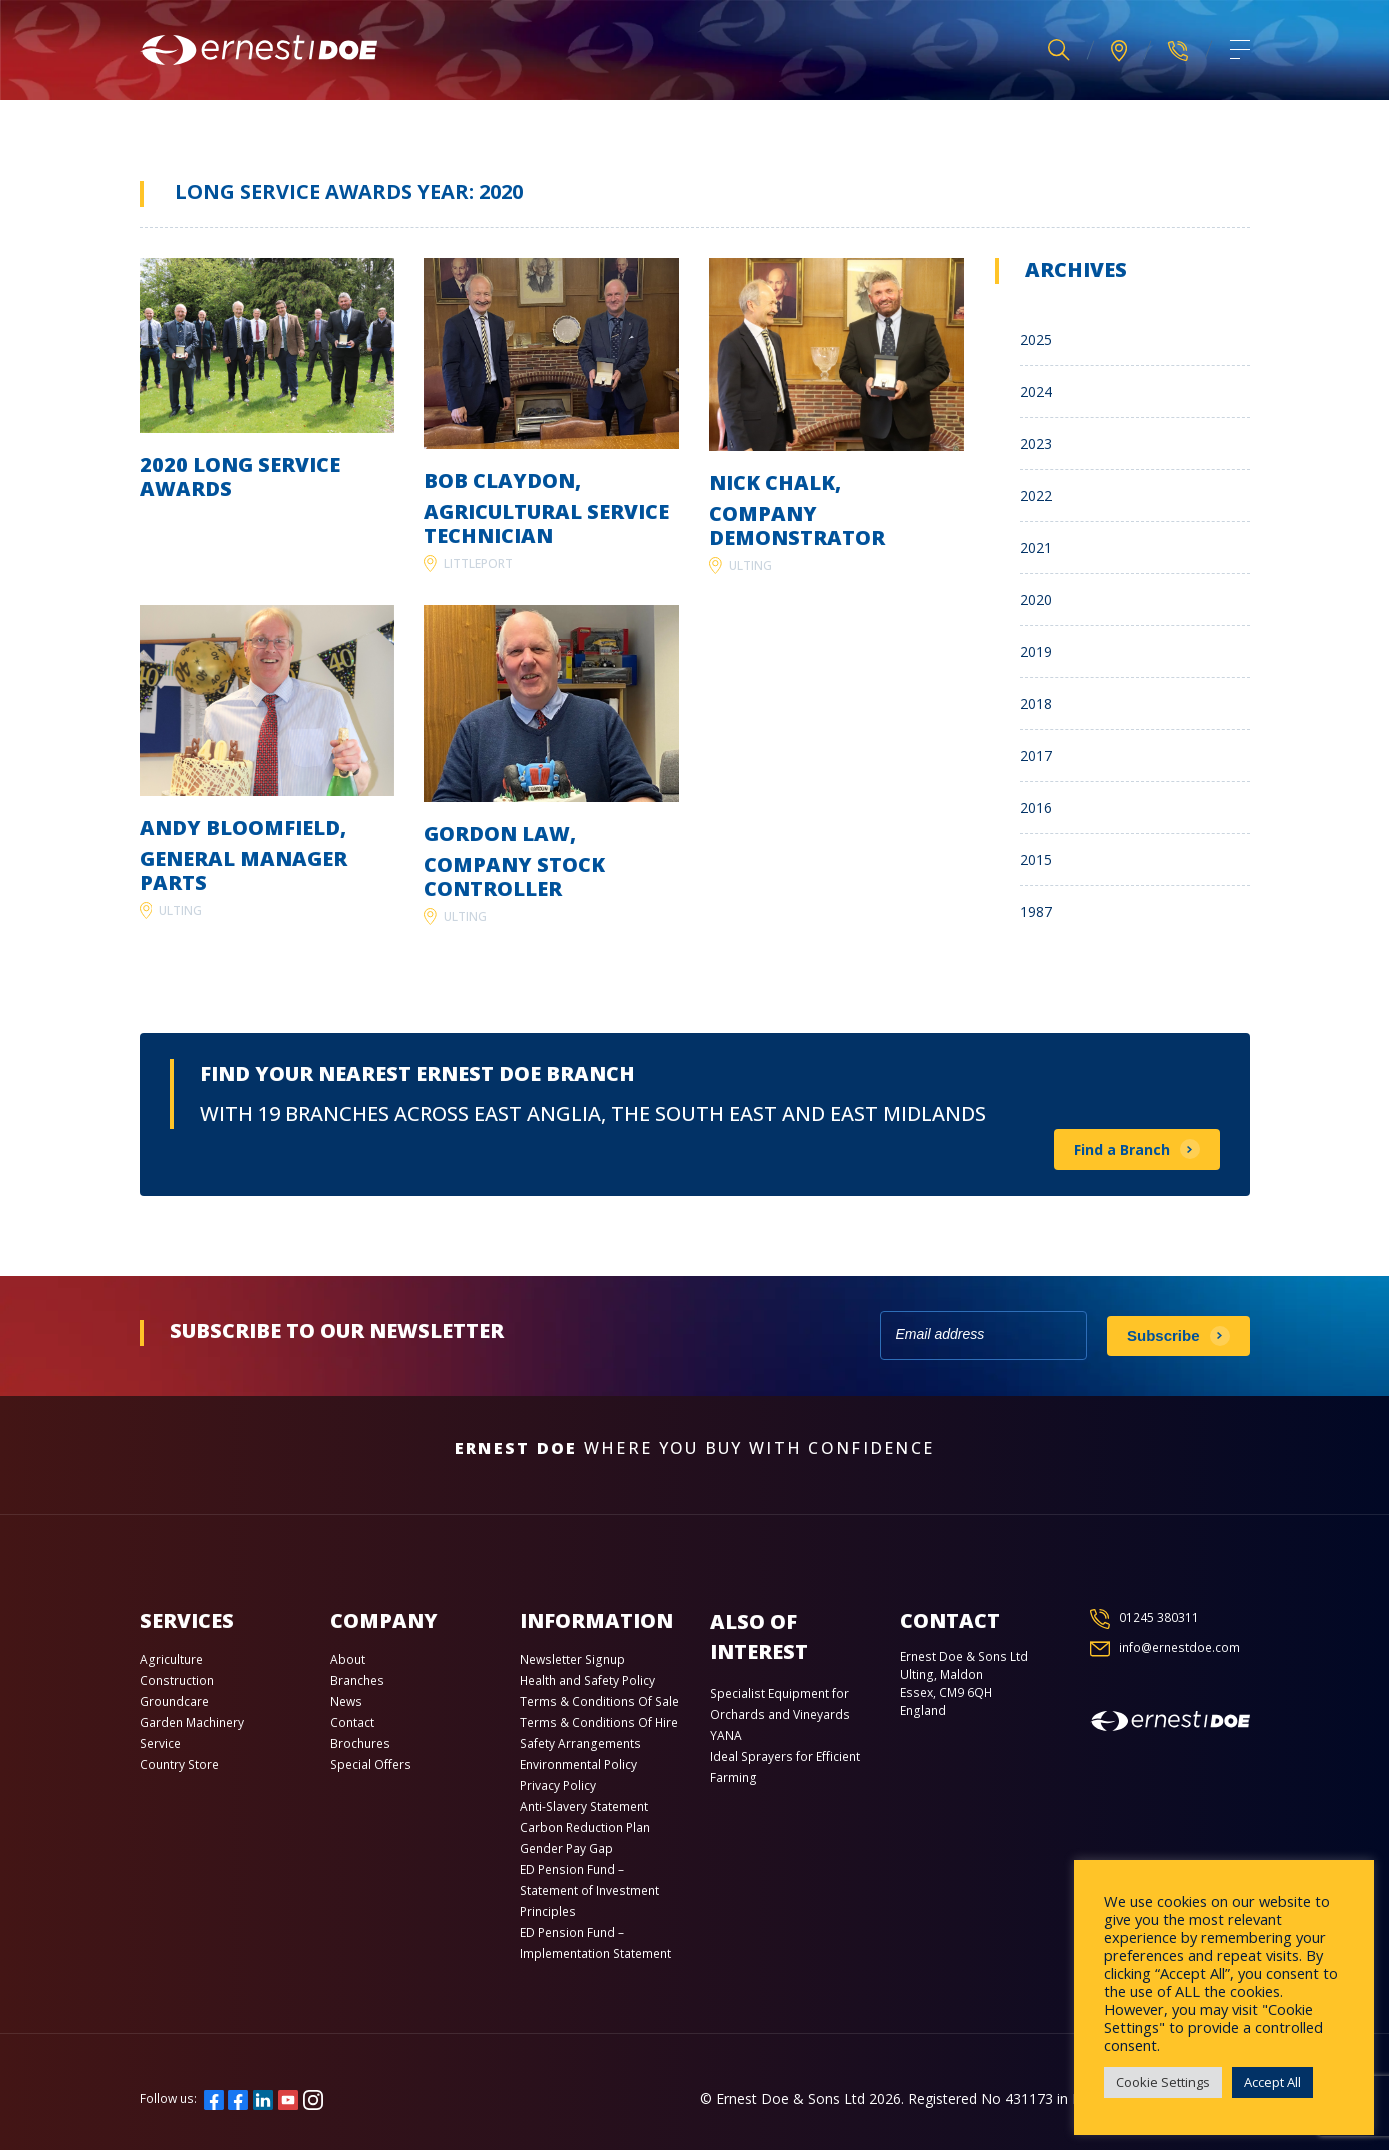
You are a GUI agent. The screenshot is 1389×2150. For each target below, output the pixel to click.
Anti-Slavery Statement (584, 1806)
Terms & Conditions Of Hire (599, 1722)
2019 (1036, 651)
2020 (1036, 599)
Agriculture (171, 1659)
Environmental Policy (578, 1764)
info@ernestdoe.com (1179, 1647)
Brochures (360, 1743)
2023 (1036, 443)
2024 (1036, 391)
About (347, 1659)
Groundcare (174, 1701)
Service (160, 1743)
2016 (1036, 807)
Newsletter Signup (572, 1659)
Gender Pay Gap (566, 1848)
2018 (1036, 703)
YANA (726, 1735)
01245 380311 (1159, 1617)
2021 (1036, 547)
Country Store (179, 1764)
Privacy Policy (558, 1785)
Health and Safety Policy (587, 1680)
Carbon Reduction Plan (585, 1827)
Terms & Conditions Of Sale (599, 1701)
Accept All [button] (1272, 2082)
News (346, 1701)
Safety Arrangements (580, 1743)
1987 (1036, 911)
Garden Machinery (192, 1722)
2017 (1036, 755)
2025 (1036, 339)
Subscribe (1163, 1335)
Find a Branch (1122, 1149)
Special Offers (370, 1764)
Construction (177, 1680)
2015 (1036, 859)
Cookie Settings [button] (1163, 2082)
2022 (1036, 495)
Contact (352, 1722)
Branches (357, 1680)
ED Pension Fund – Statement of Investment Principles (589, 1890)
